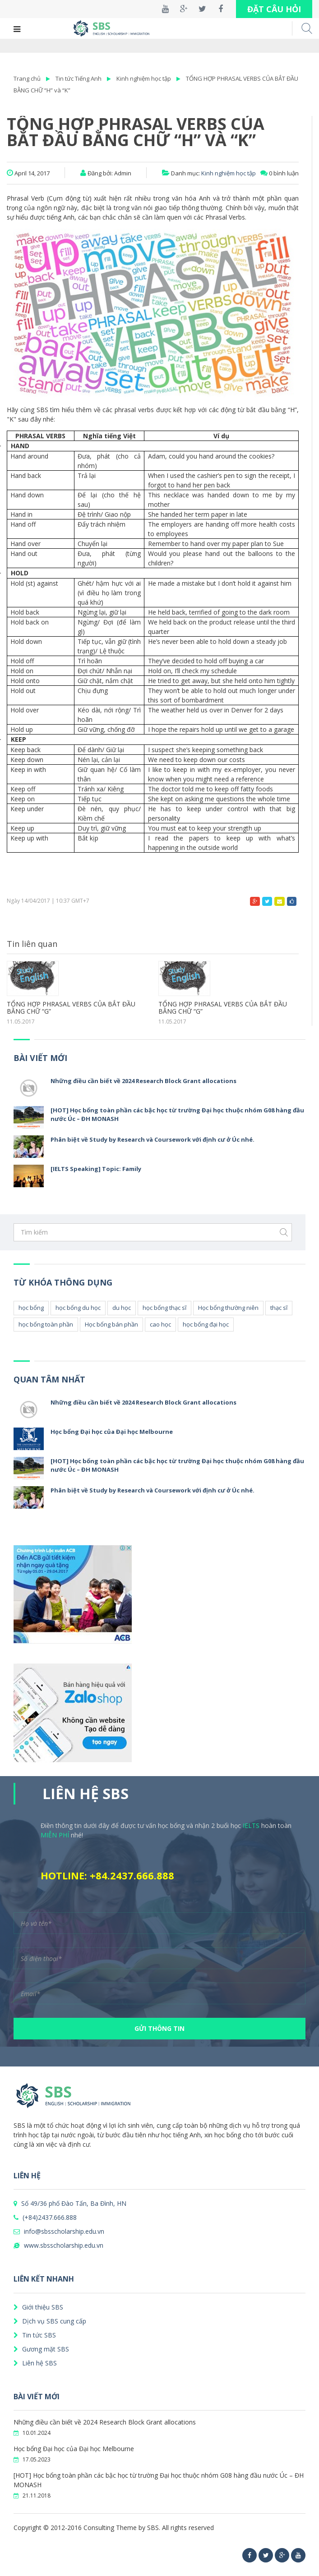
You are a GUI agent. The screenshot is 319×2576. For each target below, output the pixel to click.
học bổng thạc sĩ (164, 1308)
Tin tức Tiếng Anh (78, 78)
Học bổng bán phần (111, 1324)
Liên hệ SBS (35, 2363)
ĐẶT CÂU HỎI (274, 9)
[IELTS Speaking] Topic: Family (96, 1169)
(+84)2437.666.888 (45, 2217)
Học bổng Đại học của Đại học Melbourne (112, 1432)
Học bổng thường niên (228, 1308)
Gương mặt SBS (41, 2349)
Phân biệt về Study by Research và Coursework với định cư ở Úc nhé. (152, 1139)
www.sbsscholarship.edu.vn (58, 2245)
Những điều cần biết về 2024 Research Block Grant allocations (143, 1081)
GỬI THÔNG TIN (159, 2028)
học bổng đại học (206, 1324)
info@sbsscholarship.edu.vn (59, 2231)
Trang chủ (27, 78)
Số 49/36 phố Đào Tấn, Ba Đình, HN (70, 2203)
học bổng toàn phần (45, 1324)
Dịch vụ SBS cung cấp (50, 2321)
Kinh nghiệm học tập (143, 78)
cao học (160, 1324)
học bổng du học (78, 1308)
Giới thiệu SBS (38, 2307)
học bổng (31, 1308)
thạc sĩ (278, 1308)
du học (121, 1308)
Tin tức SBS (35, 2335)
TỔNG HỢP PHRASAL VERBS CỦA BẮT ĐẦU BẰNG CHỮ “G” (71, 1008)
